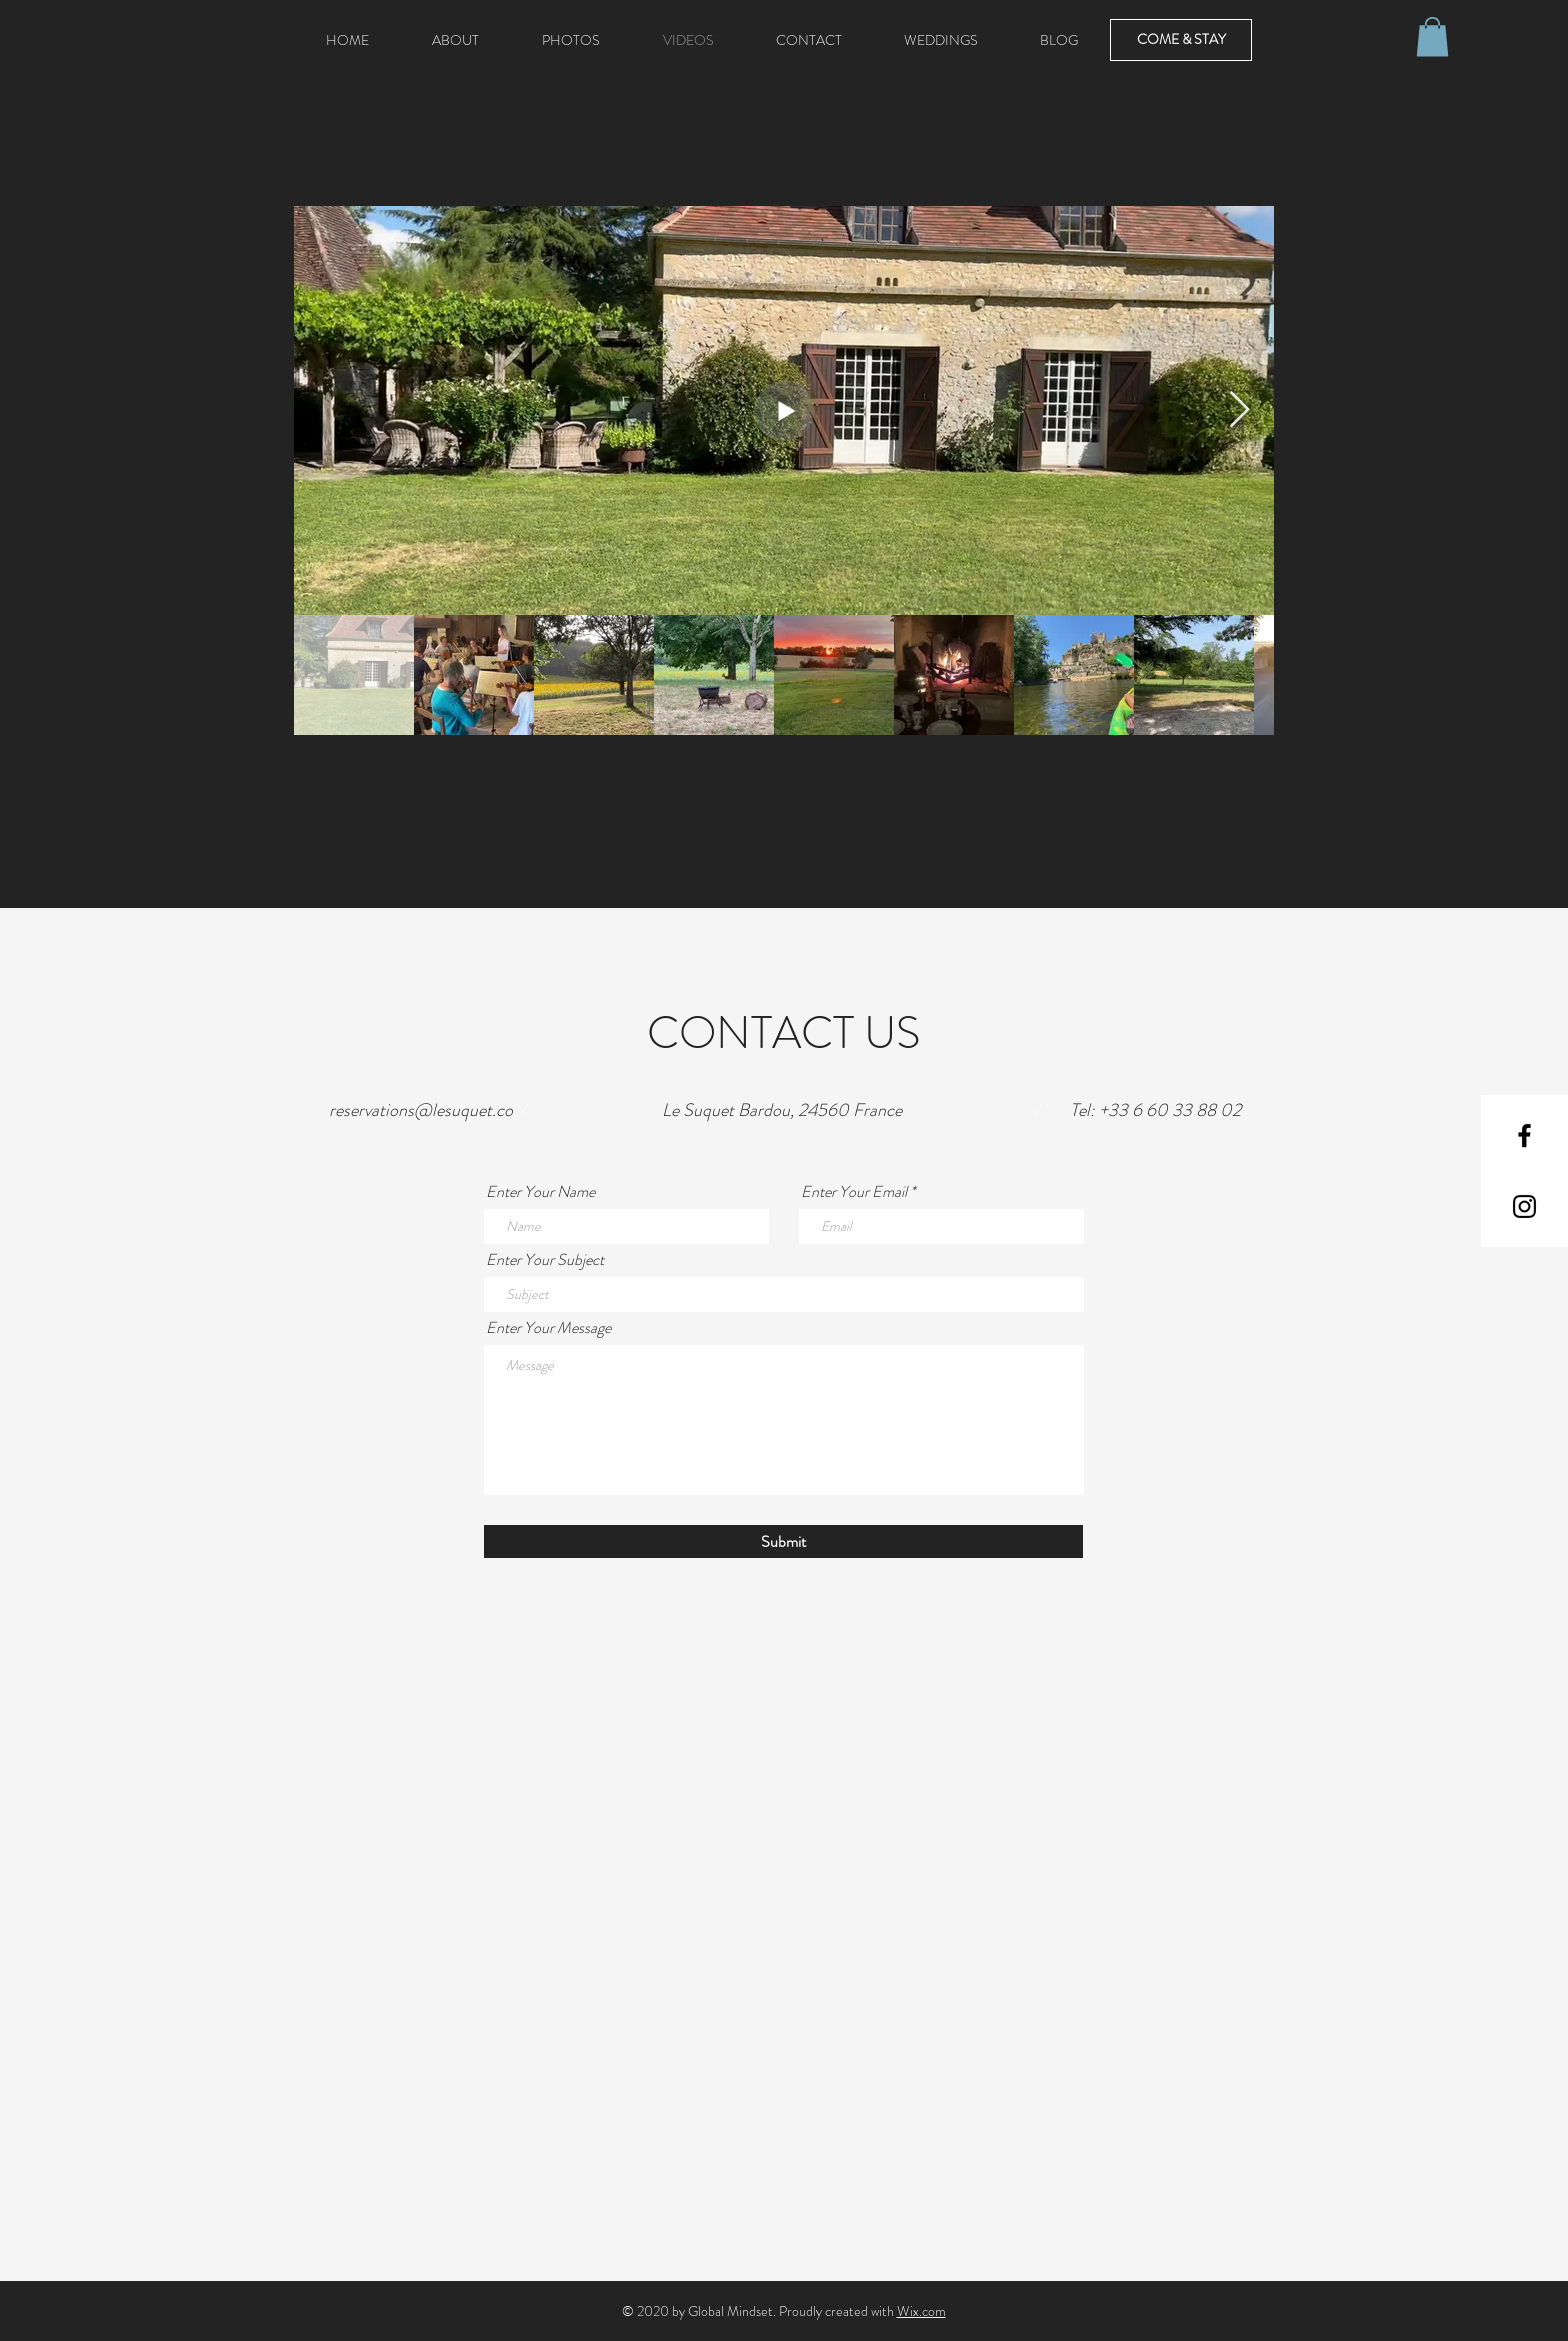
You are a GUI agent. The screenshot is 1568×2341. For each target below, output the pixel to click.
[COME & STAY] (1181, 40)
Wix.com (921, 2311)
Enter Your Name (540, 1192)
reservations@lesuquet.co (421, 1110)
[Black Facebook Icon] (1524, 1135)
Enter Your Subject (545, 1260)
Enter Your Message (548, 1328)
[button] (1432, 36)
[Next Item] (1239, 410)
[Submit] (783, 1541)
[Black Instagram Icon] (1524, 1206)
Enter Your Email (854, 1192)
